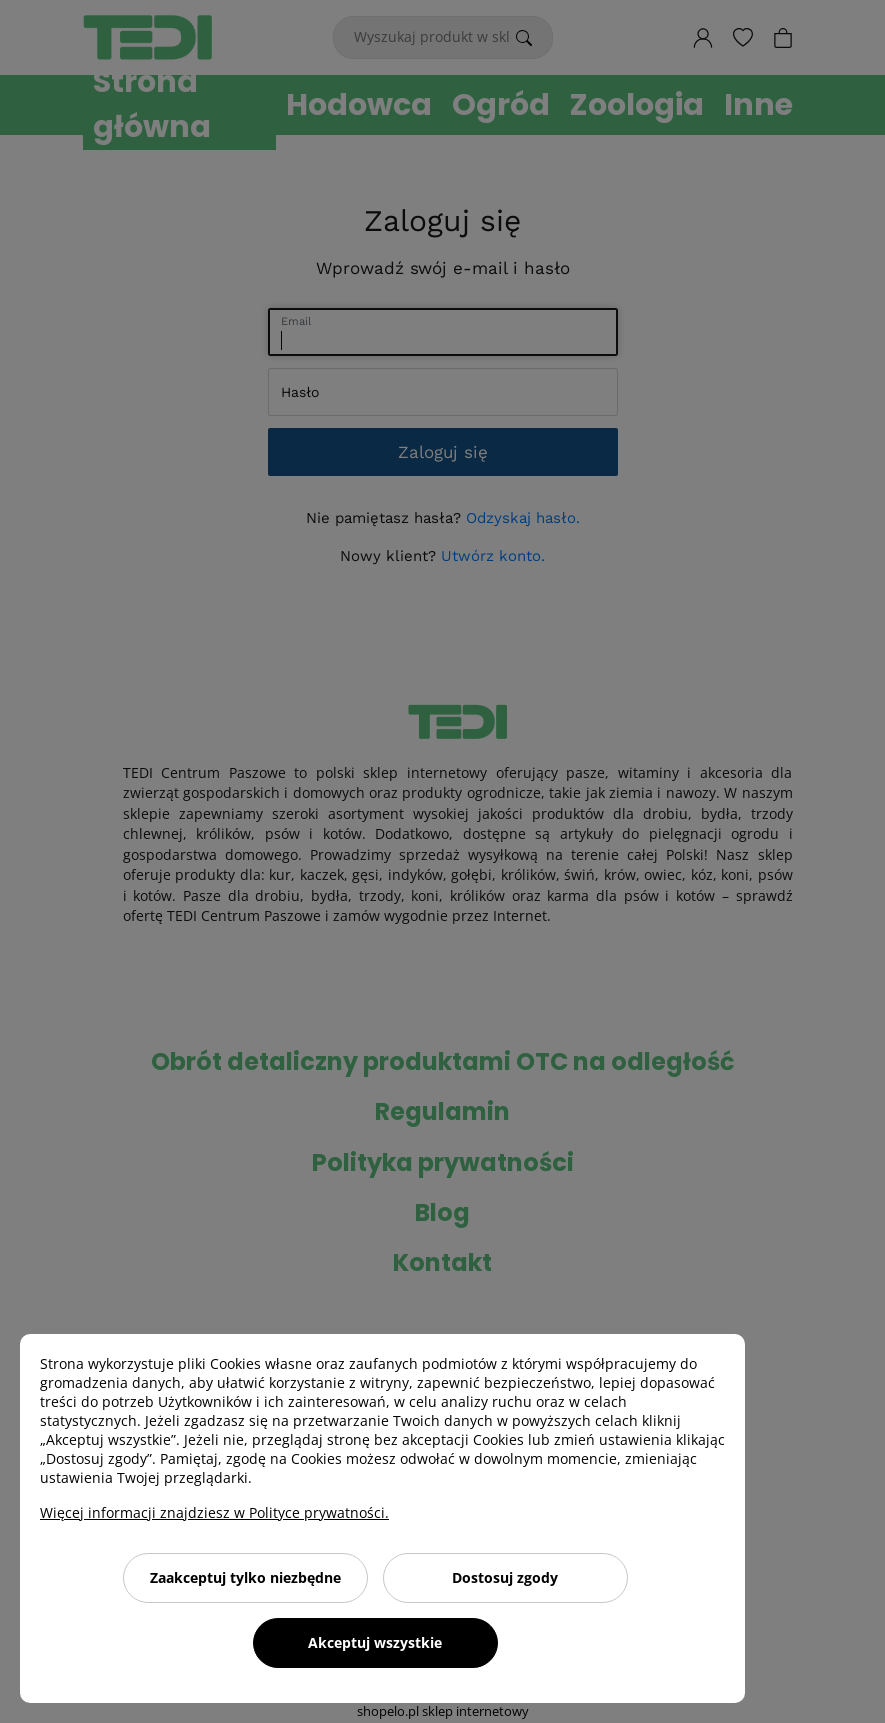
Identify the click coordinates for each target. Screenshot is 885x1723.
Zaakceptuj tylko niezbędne (245, 1577)
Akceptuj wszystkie (375, 1642)
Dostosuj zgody (505, 1577)
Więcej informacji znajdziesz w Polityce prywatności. (214, 1512)
